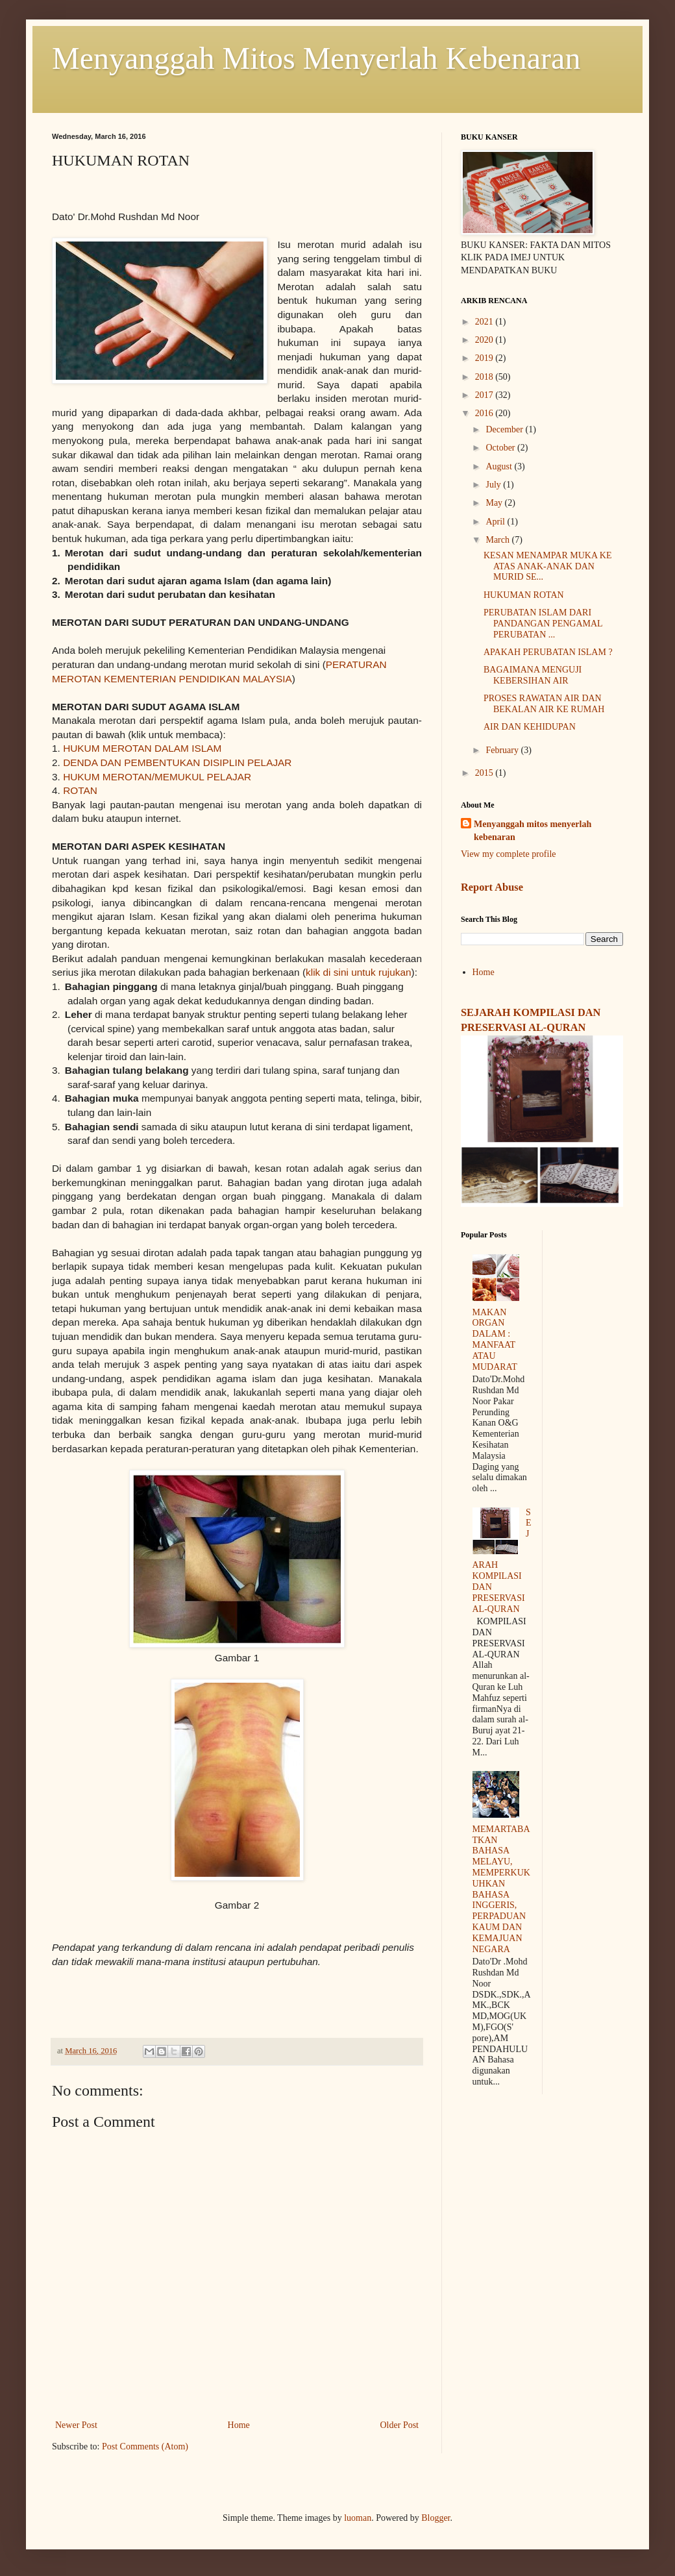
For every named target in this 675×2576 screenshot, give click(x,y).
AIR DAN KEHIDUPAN (530, 727)
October (501, 447)
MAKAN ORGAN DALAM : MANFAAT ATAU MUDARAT (494, 1339)
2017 (485, 395)
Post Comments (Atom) (145, 2446)
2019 (485, 358)
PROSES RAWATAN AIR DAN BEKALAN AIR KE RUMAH (544, 703)
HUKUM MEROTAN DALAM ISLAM (142, 748)
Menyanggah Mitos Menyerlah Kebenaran (316, 58)
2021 (485, 322)
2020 (485, 340)
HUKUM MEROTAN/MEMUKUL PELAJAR (157, 776)
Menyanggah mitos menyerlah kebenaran (532, 830)
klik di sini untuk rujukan (358, 972)
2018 (485, 377)
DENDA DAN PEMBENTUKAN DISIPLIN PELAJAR (177, 762)
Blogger (435, 2518)
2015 (485, 773)
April (496, 521)
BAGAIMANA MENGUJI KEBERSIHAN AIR (533, 675)
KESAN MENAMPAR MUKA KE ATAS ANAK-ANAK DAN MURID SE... (547, 566)
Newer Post (76, 2425)
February (503, 750)
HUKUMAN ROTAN (524, 595)
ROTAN (81, 790)
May (494, 503)
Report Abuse (492, 887)
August (499, 466)
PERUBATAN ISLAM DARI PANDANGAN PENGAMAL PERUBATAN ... (543, 623)
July (494, 484)
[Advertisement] (542, 2195)
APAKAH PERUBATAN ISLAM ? (548, 652)
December (505, 429)
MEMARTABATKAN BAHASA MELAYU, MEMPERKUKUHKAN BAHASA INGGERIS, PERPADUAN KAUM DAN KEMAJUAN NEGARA (501, 1889)
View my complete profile (508, 854)
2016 (485, 413)
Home (239, 2425)
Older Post (399, 2425)
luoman (357, 2518)
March (498, 540)
